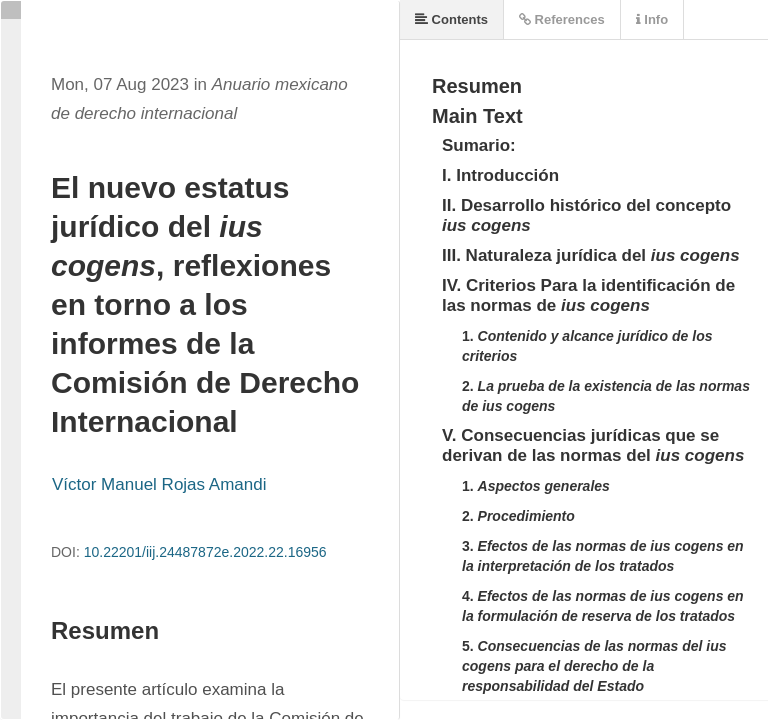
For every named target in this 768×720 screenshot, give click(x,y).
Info (652, 19)
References (562, 19)
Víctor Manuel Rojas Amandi (159, 484)
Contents (451, 19)
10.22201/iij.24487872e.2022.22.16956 (205, 552)
